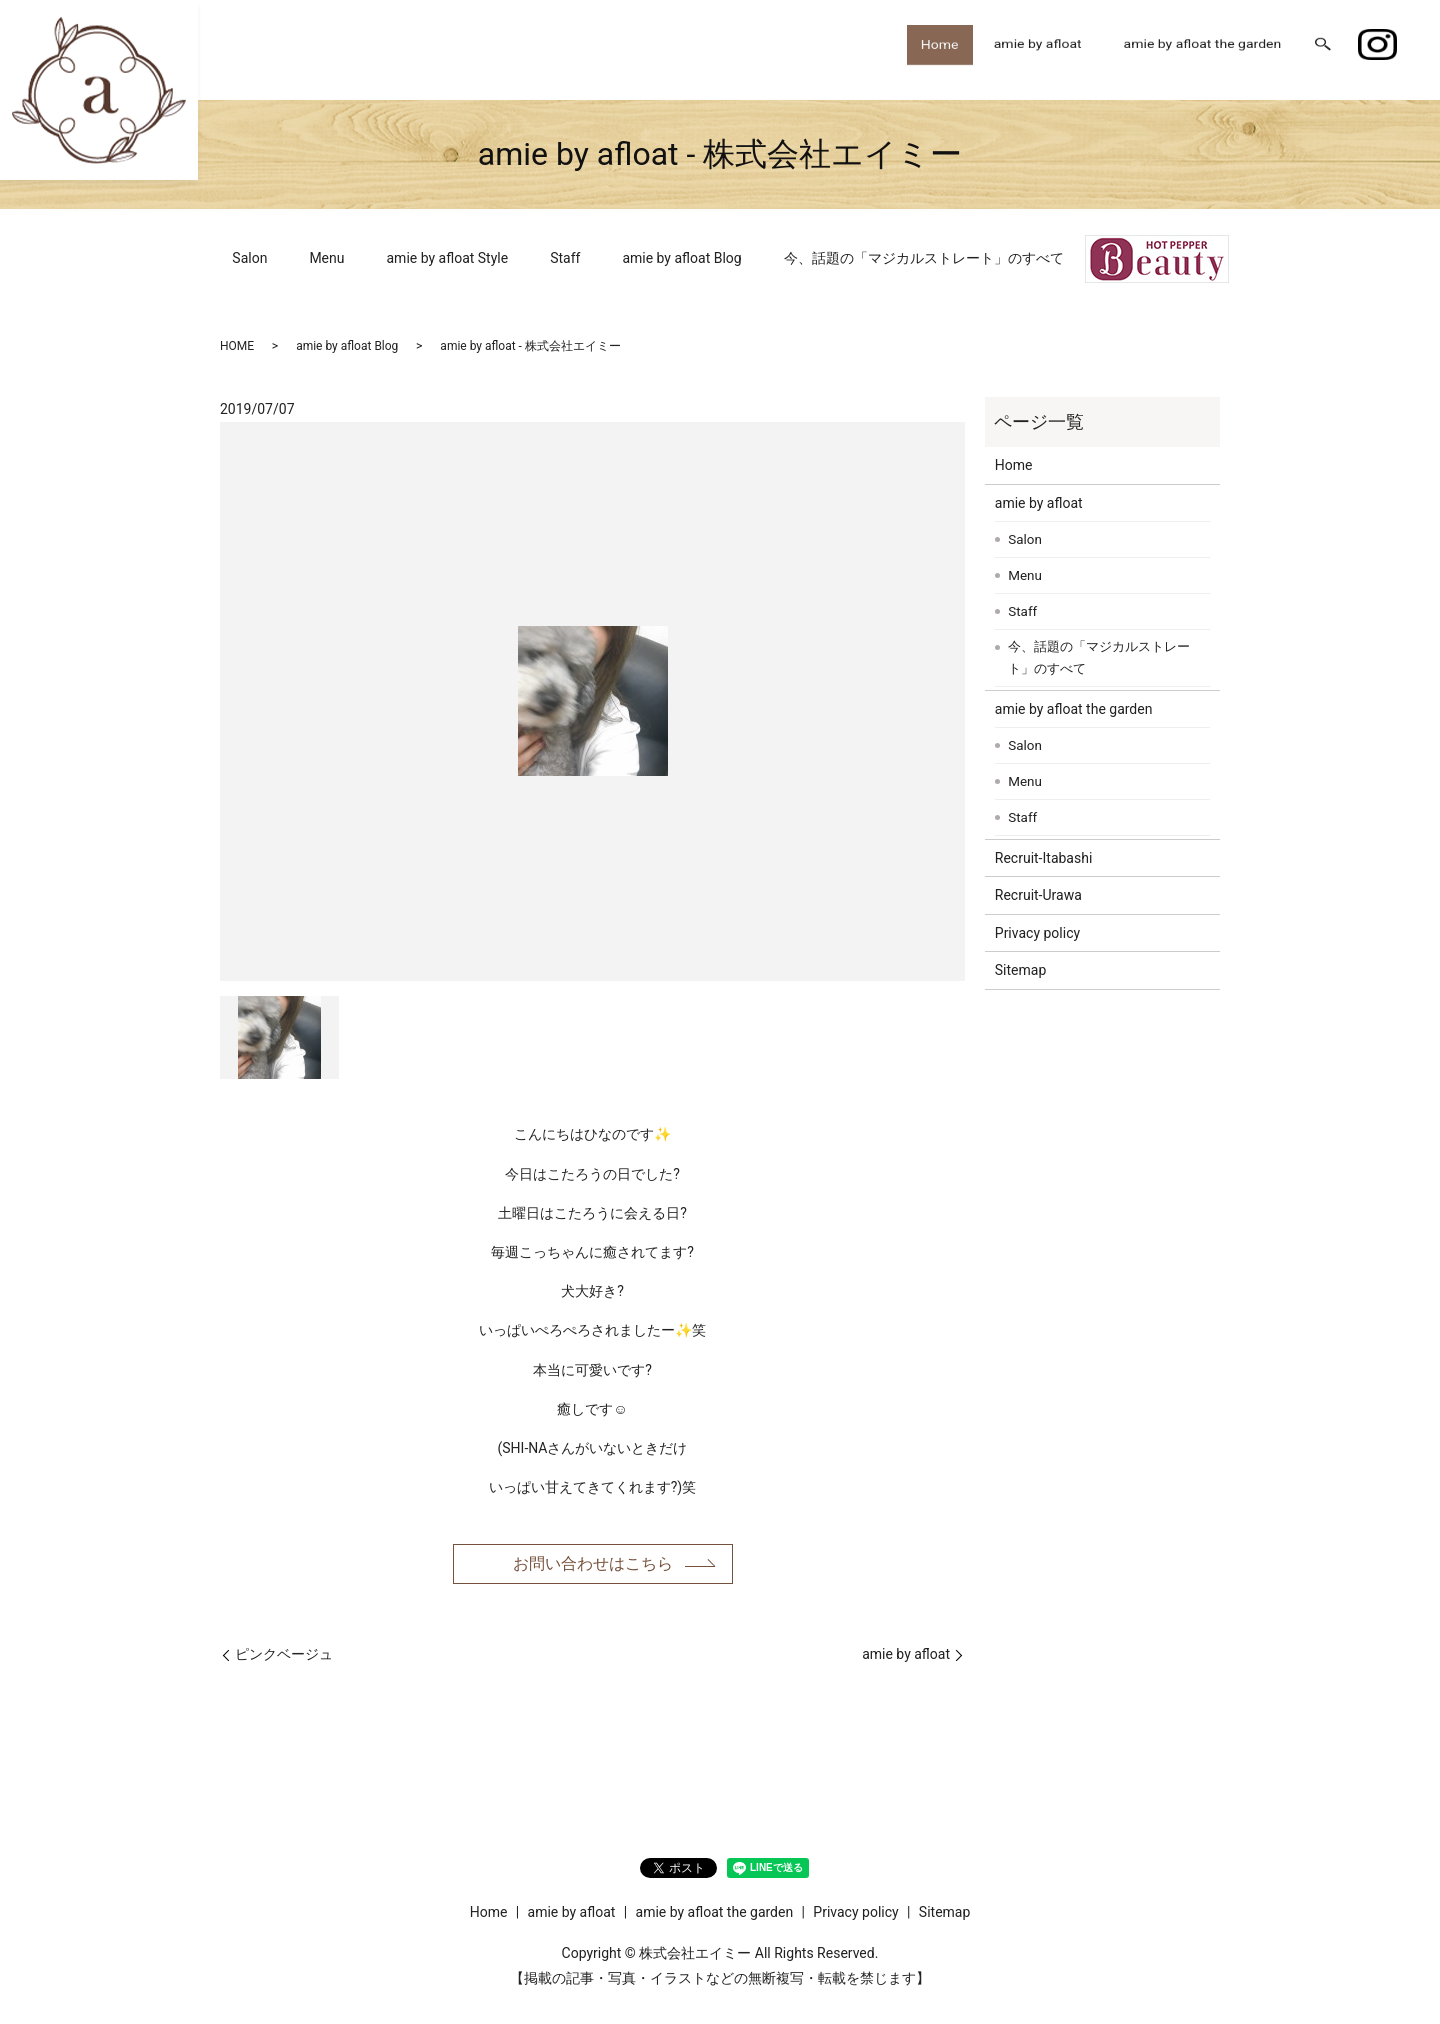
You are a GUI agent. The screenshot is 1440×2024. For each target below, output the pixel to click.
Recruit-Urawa (1038, 895)
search (1323, 50)
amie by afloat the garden (1203, 49)
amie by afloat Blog (681, 258)
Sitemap (1020, 970)
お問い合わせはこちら (593, 1566)
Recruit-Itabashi (1044, 858)
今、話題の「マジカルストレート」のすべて (924, 258)
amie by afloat (1038, 49)
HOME (237, 346)
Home (933, 49)
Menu (326, 258)
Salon (249, 258)
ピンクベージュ (284, 1659)
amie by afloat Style (448, 258)
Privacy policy (1037, 933)
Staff (565, 258)
